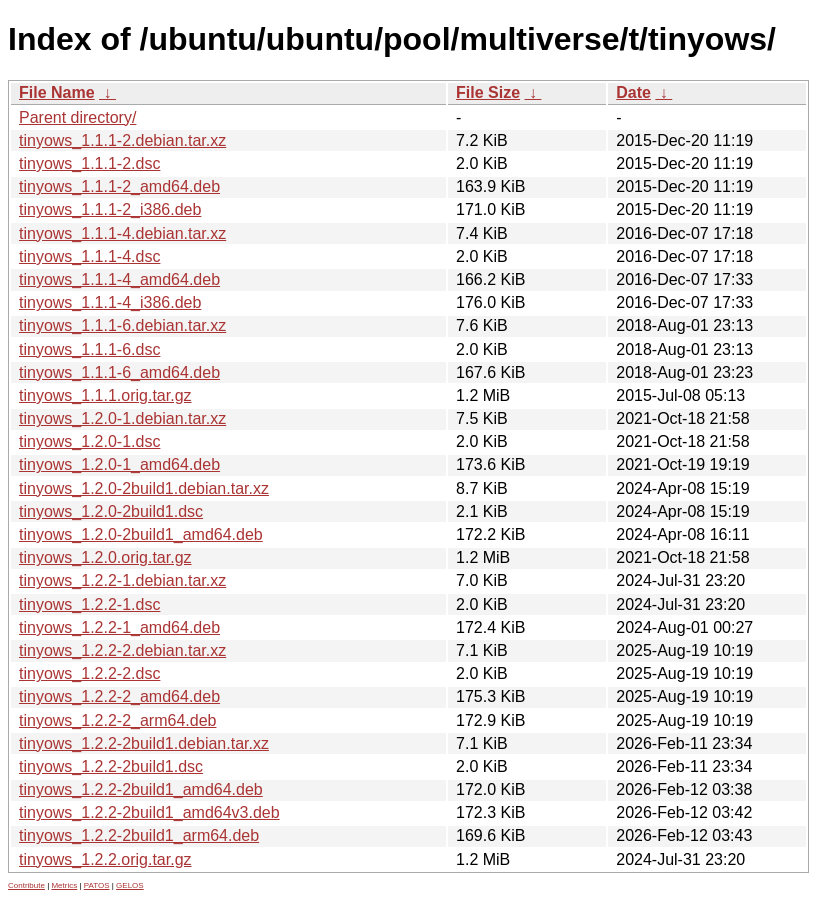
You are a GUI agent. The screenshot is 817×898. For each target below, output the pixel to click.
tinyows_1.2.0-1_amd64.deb (119, 464)
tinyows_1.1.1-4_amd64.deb (119, 279)
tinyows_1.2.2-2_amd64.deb (119, 696)
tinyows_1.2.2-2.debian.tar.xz (122, 650)
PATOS (97, 885)
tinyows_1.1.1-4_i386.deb (110, 302)
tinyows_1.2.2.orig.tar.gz (105, 859)
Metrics (64, 885)
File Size (488, 92)
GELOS (130, 885)
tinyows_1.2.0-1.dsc (89, 441)
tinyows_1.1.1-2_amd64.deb (119, 186)
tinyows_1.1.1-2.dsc (89, 163)
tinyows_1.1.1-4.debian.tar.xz (122, 233)
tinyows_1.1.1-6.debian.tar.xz (122, 325)
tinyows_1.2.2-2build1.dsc (111, 766)
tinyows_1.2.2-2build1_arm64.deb (139, 835)
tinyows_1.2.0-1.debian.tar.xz (122, 418)
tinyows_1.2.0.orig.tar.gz (105, 557)
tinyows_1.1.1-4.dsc (89, 256)
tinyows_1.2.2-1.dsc (89, 604)
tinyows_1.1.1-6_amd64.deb (119, 372)
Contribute (26, 885)
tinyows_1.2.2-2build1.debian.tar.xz (144, 743)
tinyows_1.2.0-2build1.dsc (111, 511)
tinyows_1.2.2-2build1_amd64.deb (141, 789)
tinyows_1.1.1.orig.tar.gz (105, 395)
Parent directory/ (77, 117)
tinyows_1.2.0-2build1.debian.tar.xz (144, 488)
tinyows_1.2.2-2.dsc (89, 673)
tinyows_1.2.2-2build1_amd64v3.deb (149, 812)
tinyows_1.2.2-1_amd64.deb (119, 627)
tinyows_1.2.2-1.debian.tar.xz (122, 580)
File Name (57, 92)
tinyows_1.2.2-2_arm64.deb (117, 720)
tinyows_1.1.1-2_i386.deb (110, 209)
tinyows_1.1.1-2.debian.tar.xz (122, 140)
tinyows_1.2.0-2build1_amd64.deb (141, 534)
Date (633, 92)
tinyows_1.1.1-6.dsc (89, 349)
